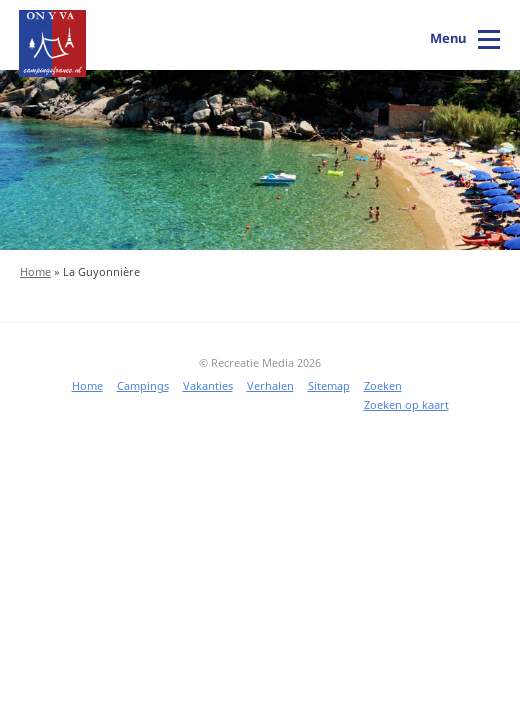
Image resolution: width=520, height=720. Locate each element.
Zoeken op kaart (406, 404)
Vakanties (208, 385)
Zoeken (383, 385)
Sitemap (329, 385)
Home (35, 271)
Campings (143, 385)
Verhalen (270, 385)
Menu (448, 38)
